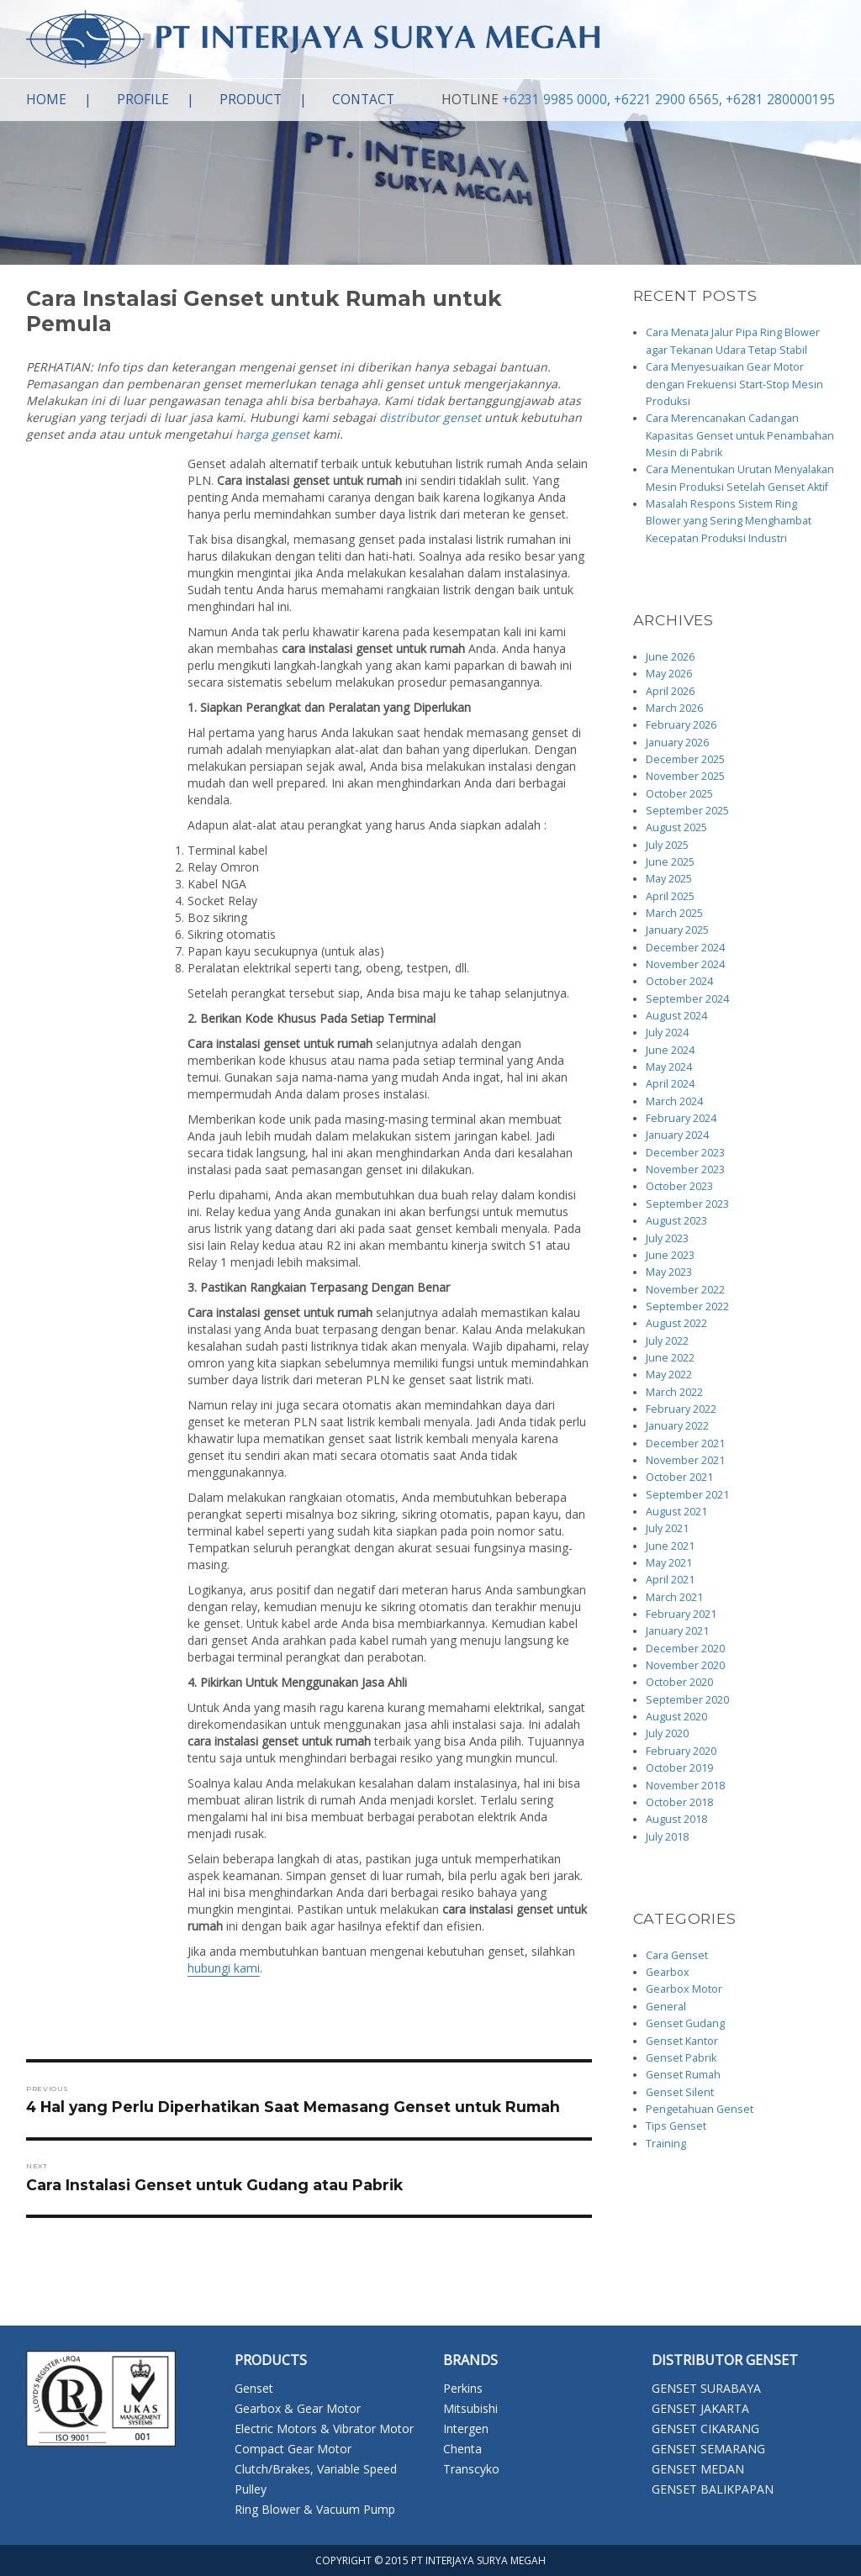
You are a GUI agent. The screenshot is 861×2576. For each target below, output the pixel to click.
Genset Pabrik (681, 2058)
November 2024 (685, 964)
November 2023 (685, 1169)
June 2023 (670, 1255)
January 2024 (677, 1135)
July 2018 (667, 1837)
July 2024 (667, 1032)
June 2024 (670, 1050)
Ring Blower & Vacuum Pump (315, 2509)
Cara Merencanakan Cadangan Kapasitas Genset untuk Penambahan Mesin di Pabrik (740, 435)
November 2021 (685, 1460)
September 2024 (687, 999)
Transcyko (471, 2469)
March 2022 (674, 1392)
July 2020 (667, 1733)
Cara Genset (677, 1955)
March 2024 (674, 1101)
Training (666, 2143)
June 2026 (670, 657)
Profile (143, 99)
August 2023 (676, 1221)
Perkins (463, 2388)
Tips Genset (676, 2126)
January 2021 (677, 1631)
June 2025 (670, 862)
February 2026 (681, 725)
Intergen (466, 2428)
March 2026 (674, 708)
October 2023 (679, 1186)
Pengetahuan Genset (699, 2109)
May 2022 (669, 1374)
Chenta (462, 2449)
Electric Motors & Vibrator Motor (324, 2428)
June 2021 (670, 1546)
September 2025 (687, 810)
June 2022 (670, 1358)
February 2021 (681, 1614)
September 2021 (687, 1495)
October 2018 (679, 1802)
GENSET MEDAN (698, 2469)
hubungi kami (224, 1968)
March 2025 (674, 913)
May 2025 (669, 879)
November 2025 (685, 776)
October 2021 (679, 1477)
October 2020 (679, 1682)
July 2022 (667, 1341)
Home (46, 99)
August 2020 (676, 1716)
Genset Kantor (682, 2041)
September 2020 (687, 1700)
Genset (254, 2388)
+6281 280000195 (780, 99)
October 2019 (679, 1768)
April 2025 (670, 896)
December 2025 (685, 759)
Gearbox (667, 1972)
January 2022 (677, 1426)
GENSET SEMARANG (708, 2449)
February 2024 (681, 1118)
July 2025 (667, 845)
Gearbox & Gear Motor (298, 2408)
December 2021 (685, 1443)
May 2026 (669, 673)
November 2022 (685, 1290)
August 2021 (676, 1511)
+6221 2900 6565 (666, 99)
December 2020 (685, 1648)
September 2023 (687, 1204)
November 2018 (685, 1785)
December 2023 (685, 1153)
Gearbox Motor (684, 1989)
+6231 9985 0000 (554, 99)
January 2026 (677, 742)
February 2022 (681, 1409)
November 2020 (685, 1665)
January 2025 (677, 930)
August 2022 (676, 1323)
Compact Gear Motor (293, 2449)
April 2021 (670, 1579)
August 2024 (676, 1016)
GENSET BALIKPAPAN (713, 2489)
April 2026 (670, 691)
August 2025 (676, 827)
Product (250, 99)
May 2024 (669, 1067)
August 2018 (676, 1819)
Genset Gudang (685, 2023)
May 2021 (669, 1563)
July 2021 (667, 1528)
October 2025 (679, 794)
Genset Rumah (683, 2075)
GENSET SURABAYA (706, 2388)
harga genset (272, 434)
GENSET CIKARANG (705, 2428)
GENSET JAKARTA (700, 2408)
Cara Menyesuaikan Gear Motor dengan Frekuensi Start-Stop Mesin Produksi (734, 384)
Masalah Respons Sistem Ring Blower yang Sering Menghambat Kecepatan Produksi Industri (728, 521)
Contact (363, 99)
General (666, 2006)
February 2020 (681, 1751)
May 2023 (669, 1272)
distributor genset (430, 417)
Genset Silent (680, 2092)
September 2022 (687, 1306)
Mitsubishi (470, 2408)
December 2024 (685, 947)
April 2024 (670, 1084)
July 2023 (667, 1238)
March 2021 (674, 1597)
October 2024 (679, 981)
